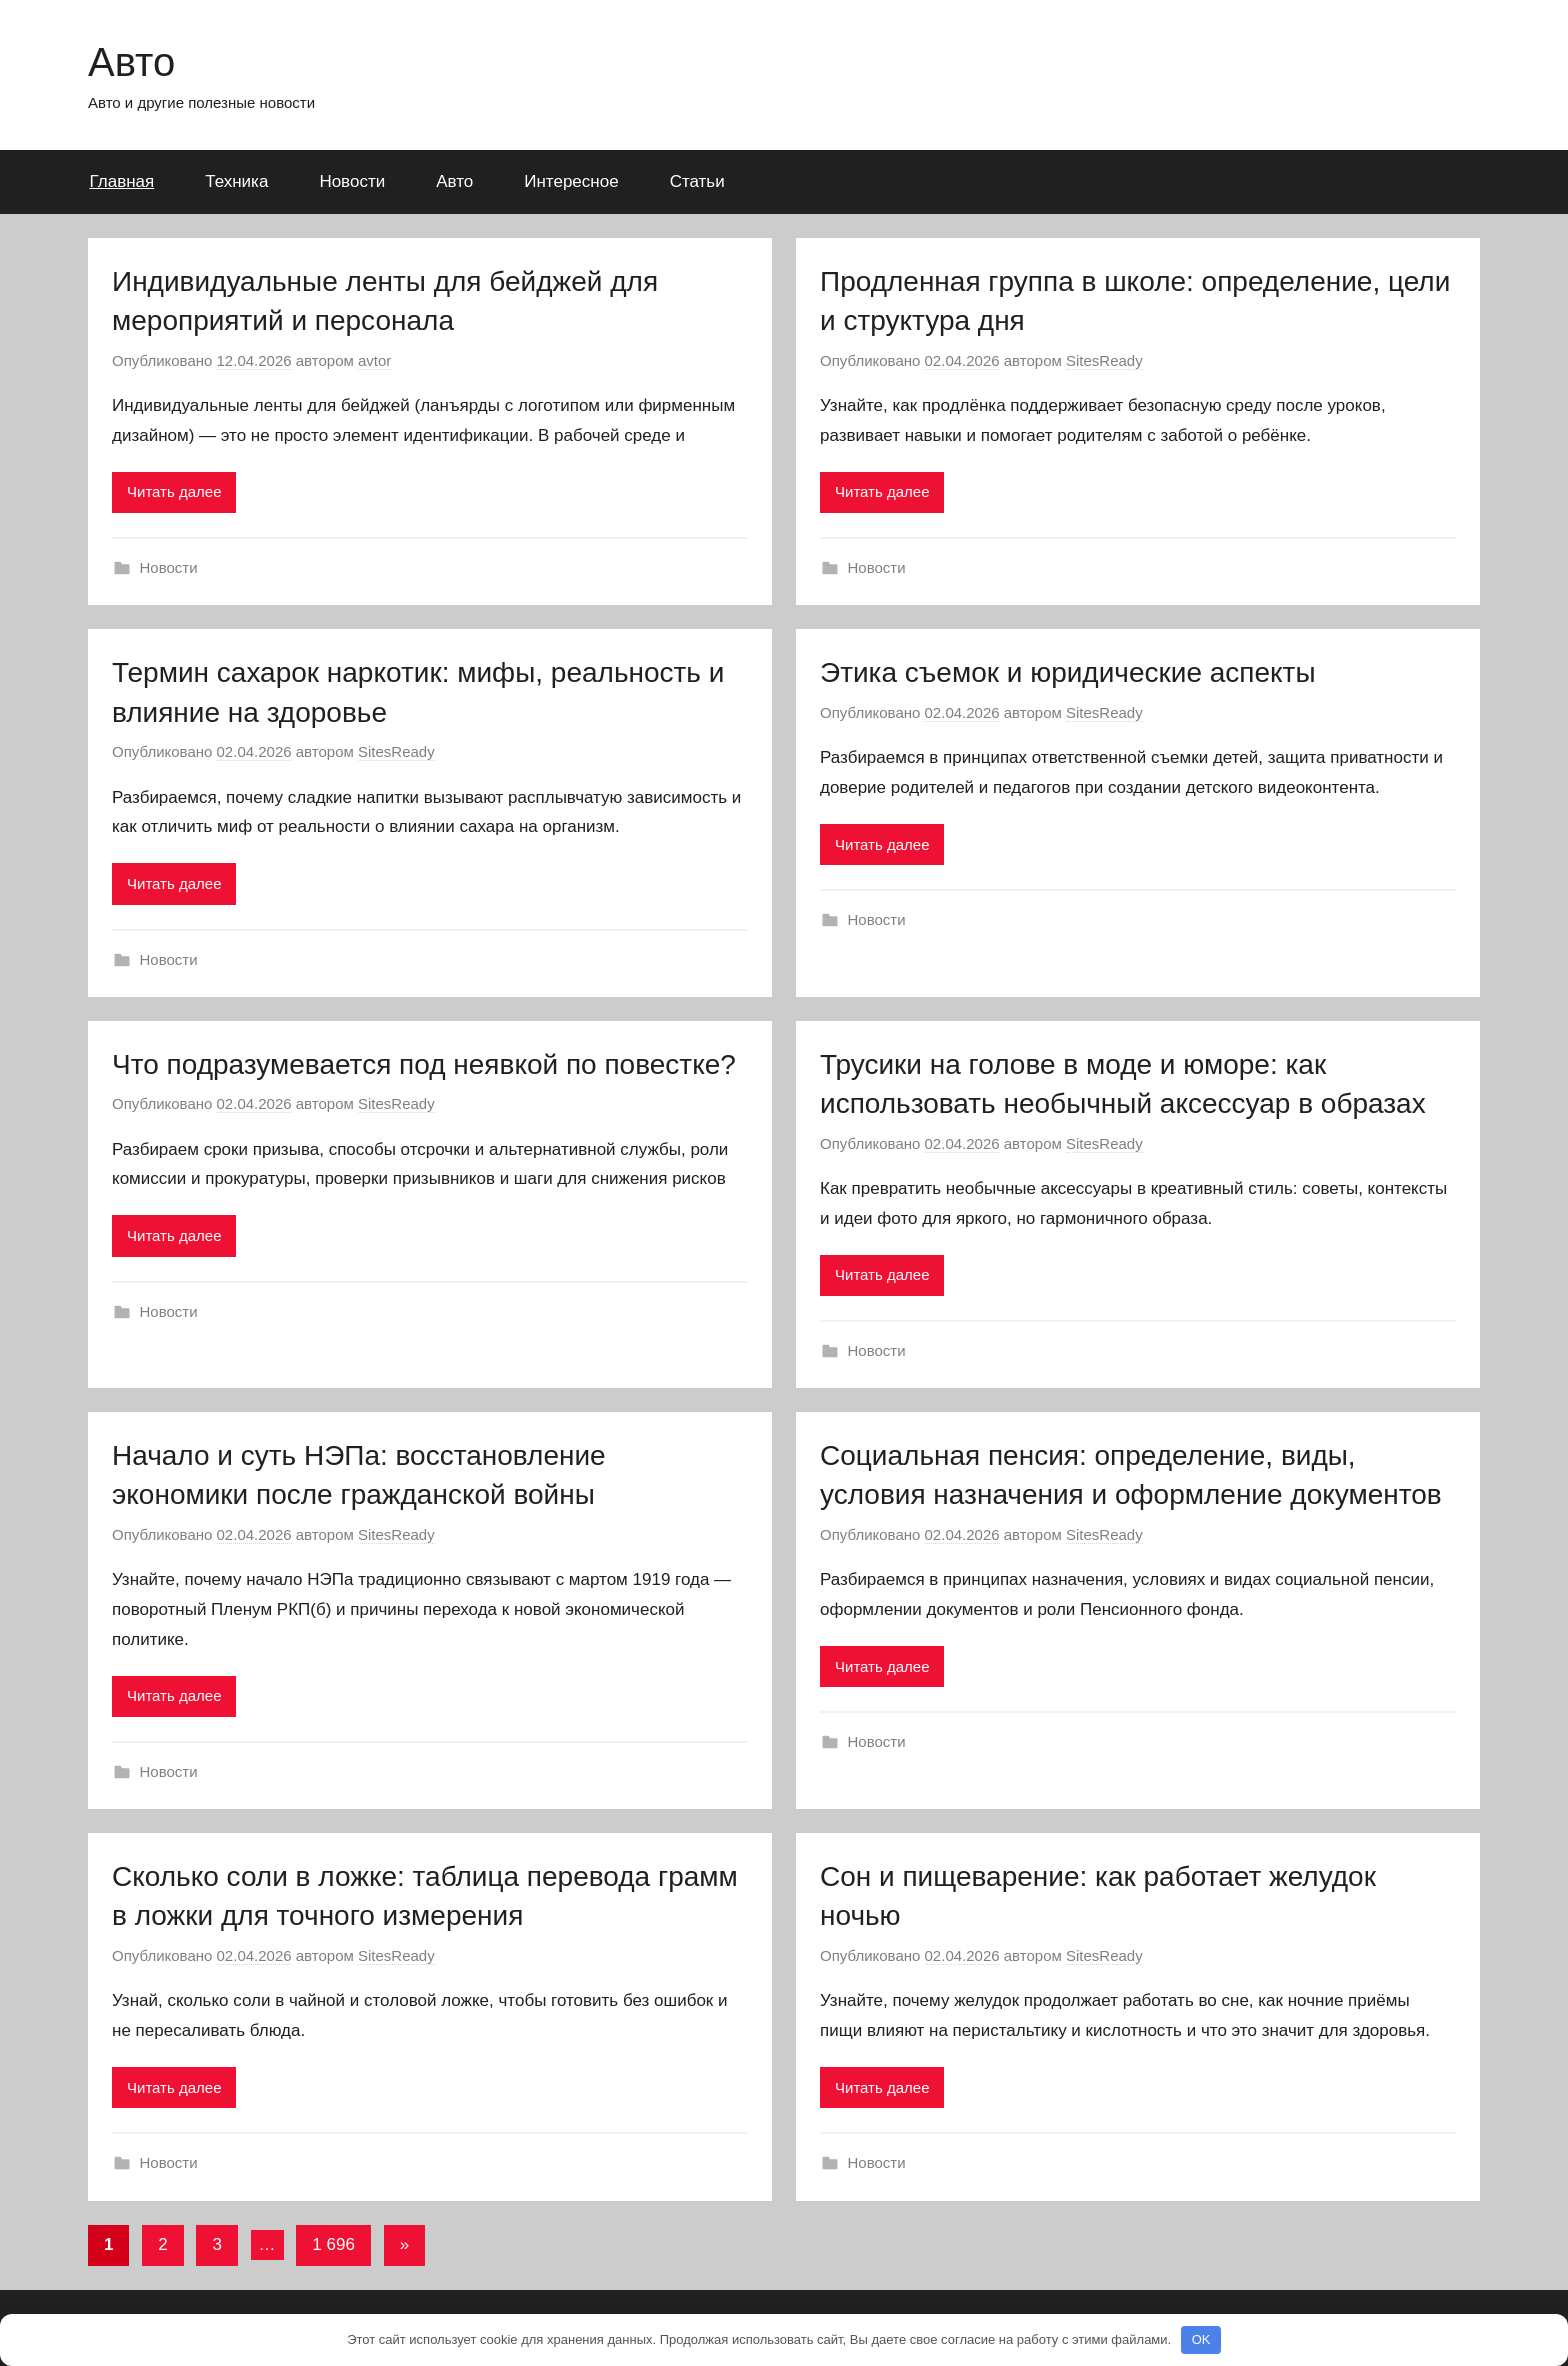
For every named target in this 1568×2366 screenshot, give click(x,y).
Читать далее (174, 491)
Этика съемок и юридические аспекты (1068, 672)
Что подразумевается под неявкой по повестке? (424, 1064)
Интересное (571, 181)
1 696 (333, 2244)
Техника (236, 181)
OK (1201, 2339)
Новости (352, 181)
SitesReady (1104, 360)
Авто (131, 62)
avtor (374, 360)
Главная (122, 181)
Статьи (697, 181)
